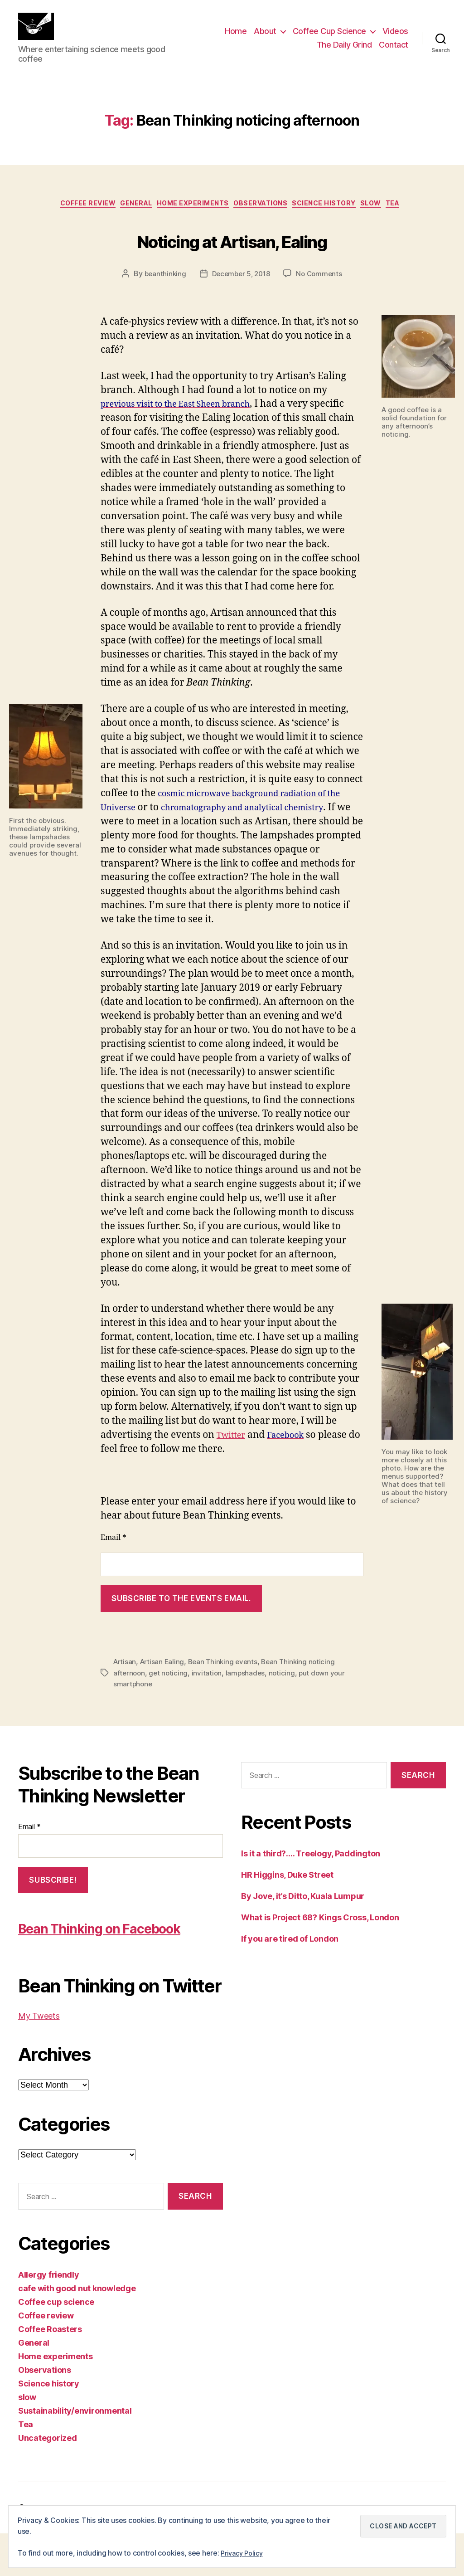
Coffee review (69, 209)
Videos (395, 33)
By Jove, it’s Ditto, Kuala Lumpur (302, 1916)
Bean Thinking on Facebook (88, 1958)
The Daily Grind (344, 47)
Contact (393, 47)
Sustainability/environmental (74, 2453)
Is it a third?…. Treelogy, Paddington (310, 1874)
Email (113, 1558)
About (265, 33)
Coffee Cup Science (329, 33)
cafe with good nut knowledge (76, 2331)
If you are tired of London (289, 1959)
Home (235, 33)
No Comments (322, 280)
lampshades (248, 1693)
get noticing (170, 1693)
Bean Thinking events (227, 1682)
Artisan (125, 1682)
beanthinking (162, 280)
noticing (285, 1693)
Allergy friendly (48, 2317)
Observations (264, 209)
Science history (335, 209)
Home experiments (188, 209)
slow (388, 209)
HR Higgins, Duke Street (287, 1895)
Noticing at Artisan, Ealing (232, 244)
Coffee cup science (56, 2344)
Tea (416, 209)
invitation (208, 1693)
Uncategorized (47, 2480)
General (124, 209)
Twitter (233, 1456)
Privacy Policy (244, 2552)
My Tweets (39, 2059)
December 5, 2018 (240, 280)
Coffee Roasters (50, 2371)
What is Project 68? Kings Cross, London (320, 1938)
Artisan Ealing (164, 1682)
